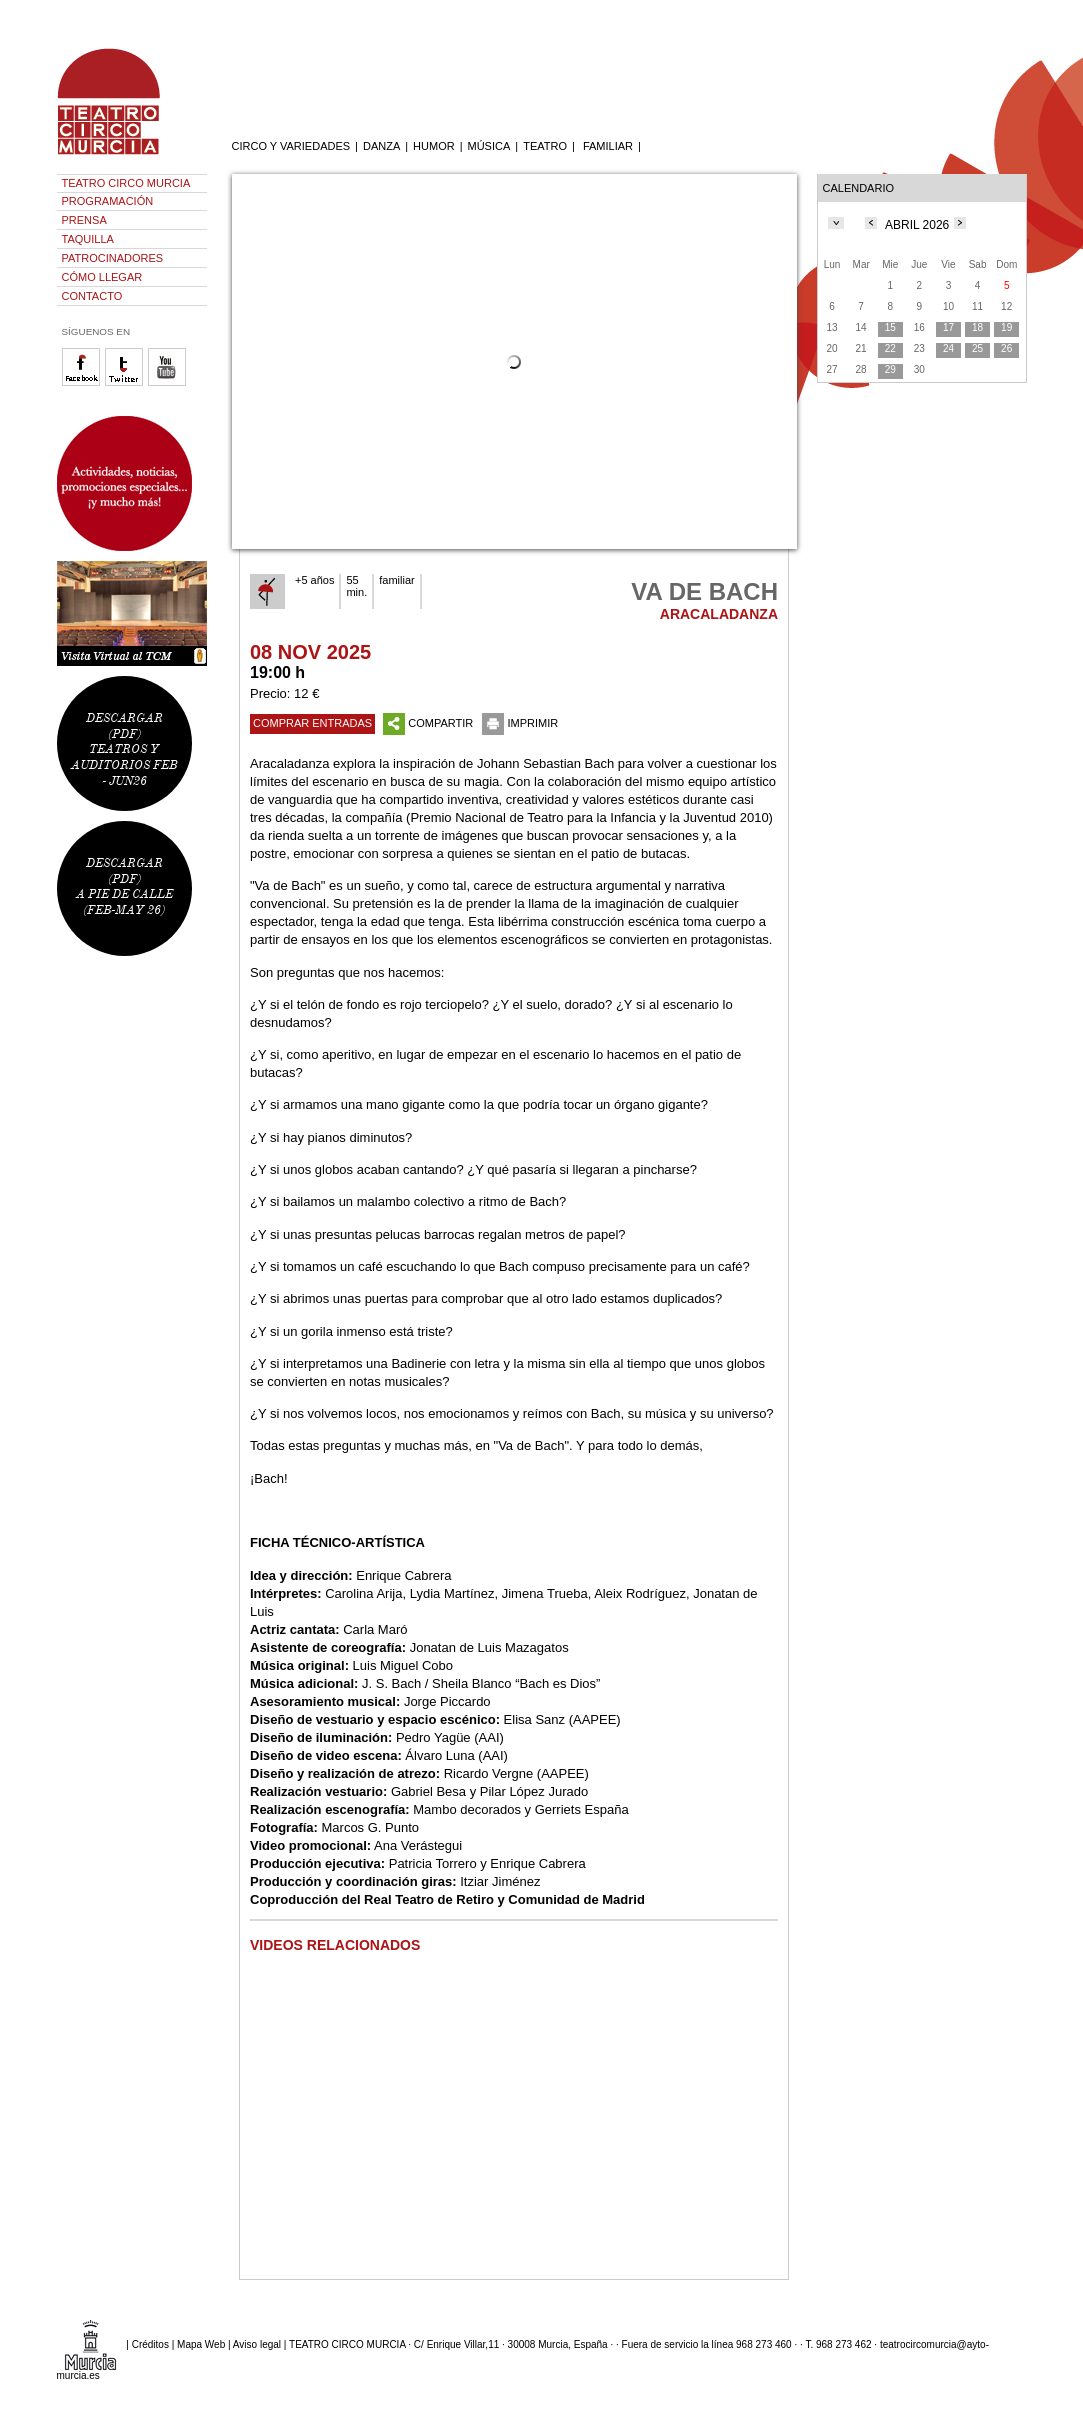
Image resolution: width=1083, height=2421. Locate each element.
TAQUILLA (88, 239)
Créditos (150, 2343)
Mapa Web (201, 2343)
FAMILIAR (608, 146)
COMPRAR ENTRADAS (312, 723)
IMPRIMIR (520, 723)
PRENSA (84, 220)
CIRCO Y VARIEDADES (291, 146)
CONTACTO (92, 296)
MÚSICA (489, 146)
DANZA (381, 146)
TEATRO (545, 146)
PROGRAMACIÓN (108, 201)
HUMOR (434, 146)
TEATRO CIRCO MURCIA (126, 183)
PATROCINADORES (113, 258)
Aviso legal (257, 2343)
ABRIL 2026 (917, 225)
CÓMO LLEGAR (102, 277)
